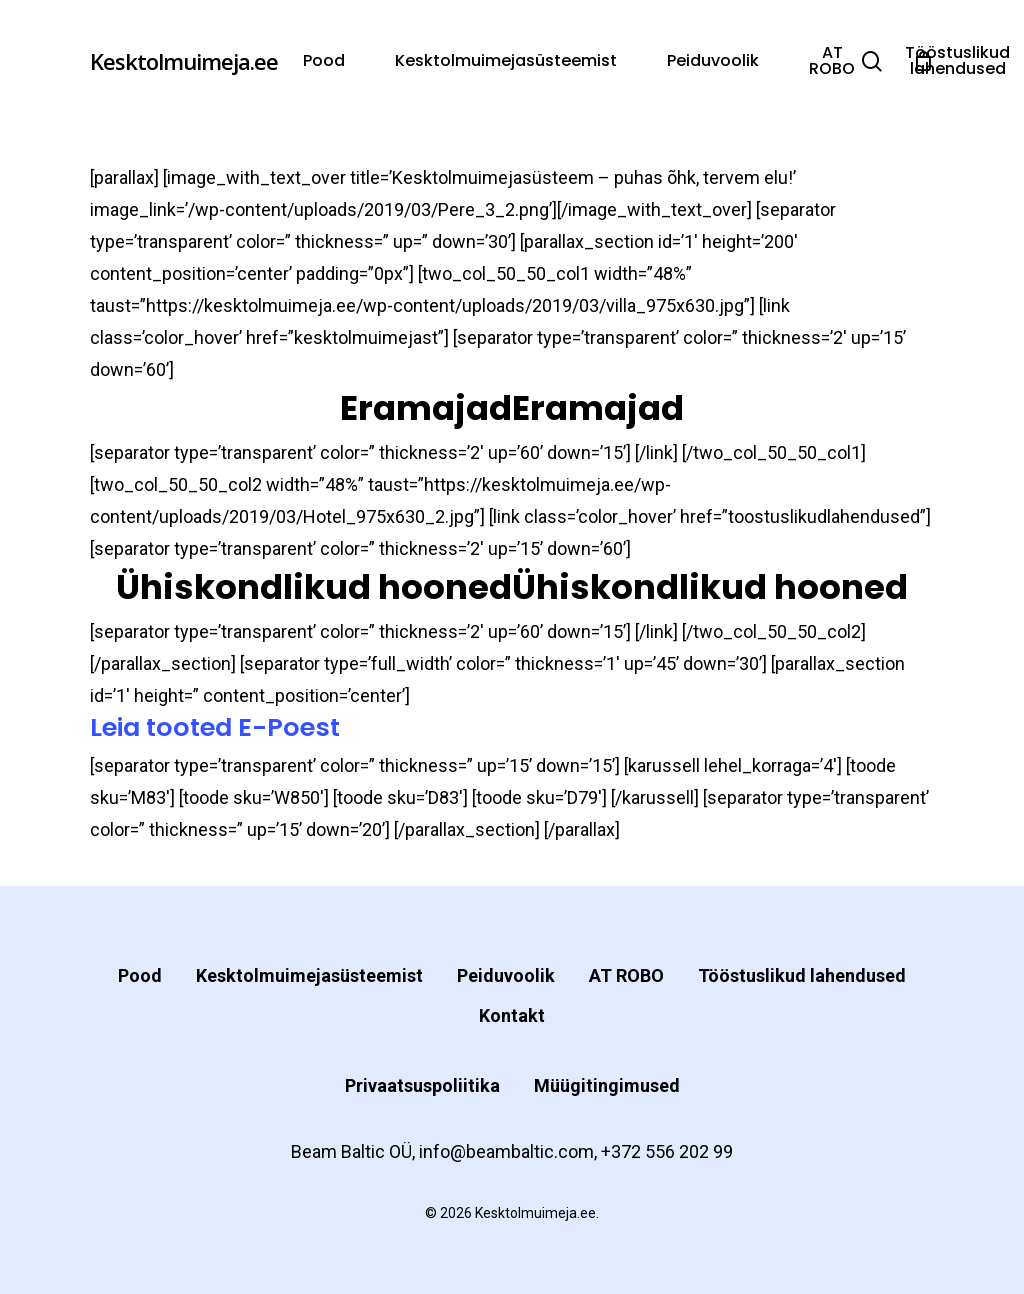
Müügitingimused (607, 1085)
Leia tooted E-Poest (215, 727)
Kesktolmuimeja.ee (184, 61)
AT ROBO (626, 975)
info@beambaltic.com (506, 1151)
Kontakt (512, 1015)
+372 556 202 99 (667, 1151)
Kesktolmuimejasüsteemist (309, 975)
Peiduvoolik (506, 975)
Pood (140, 975)
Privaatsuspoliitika (422, 1085)
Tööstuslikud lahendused (802, 975)
